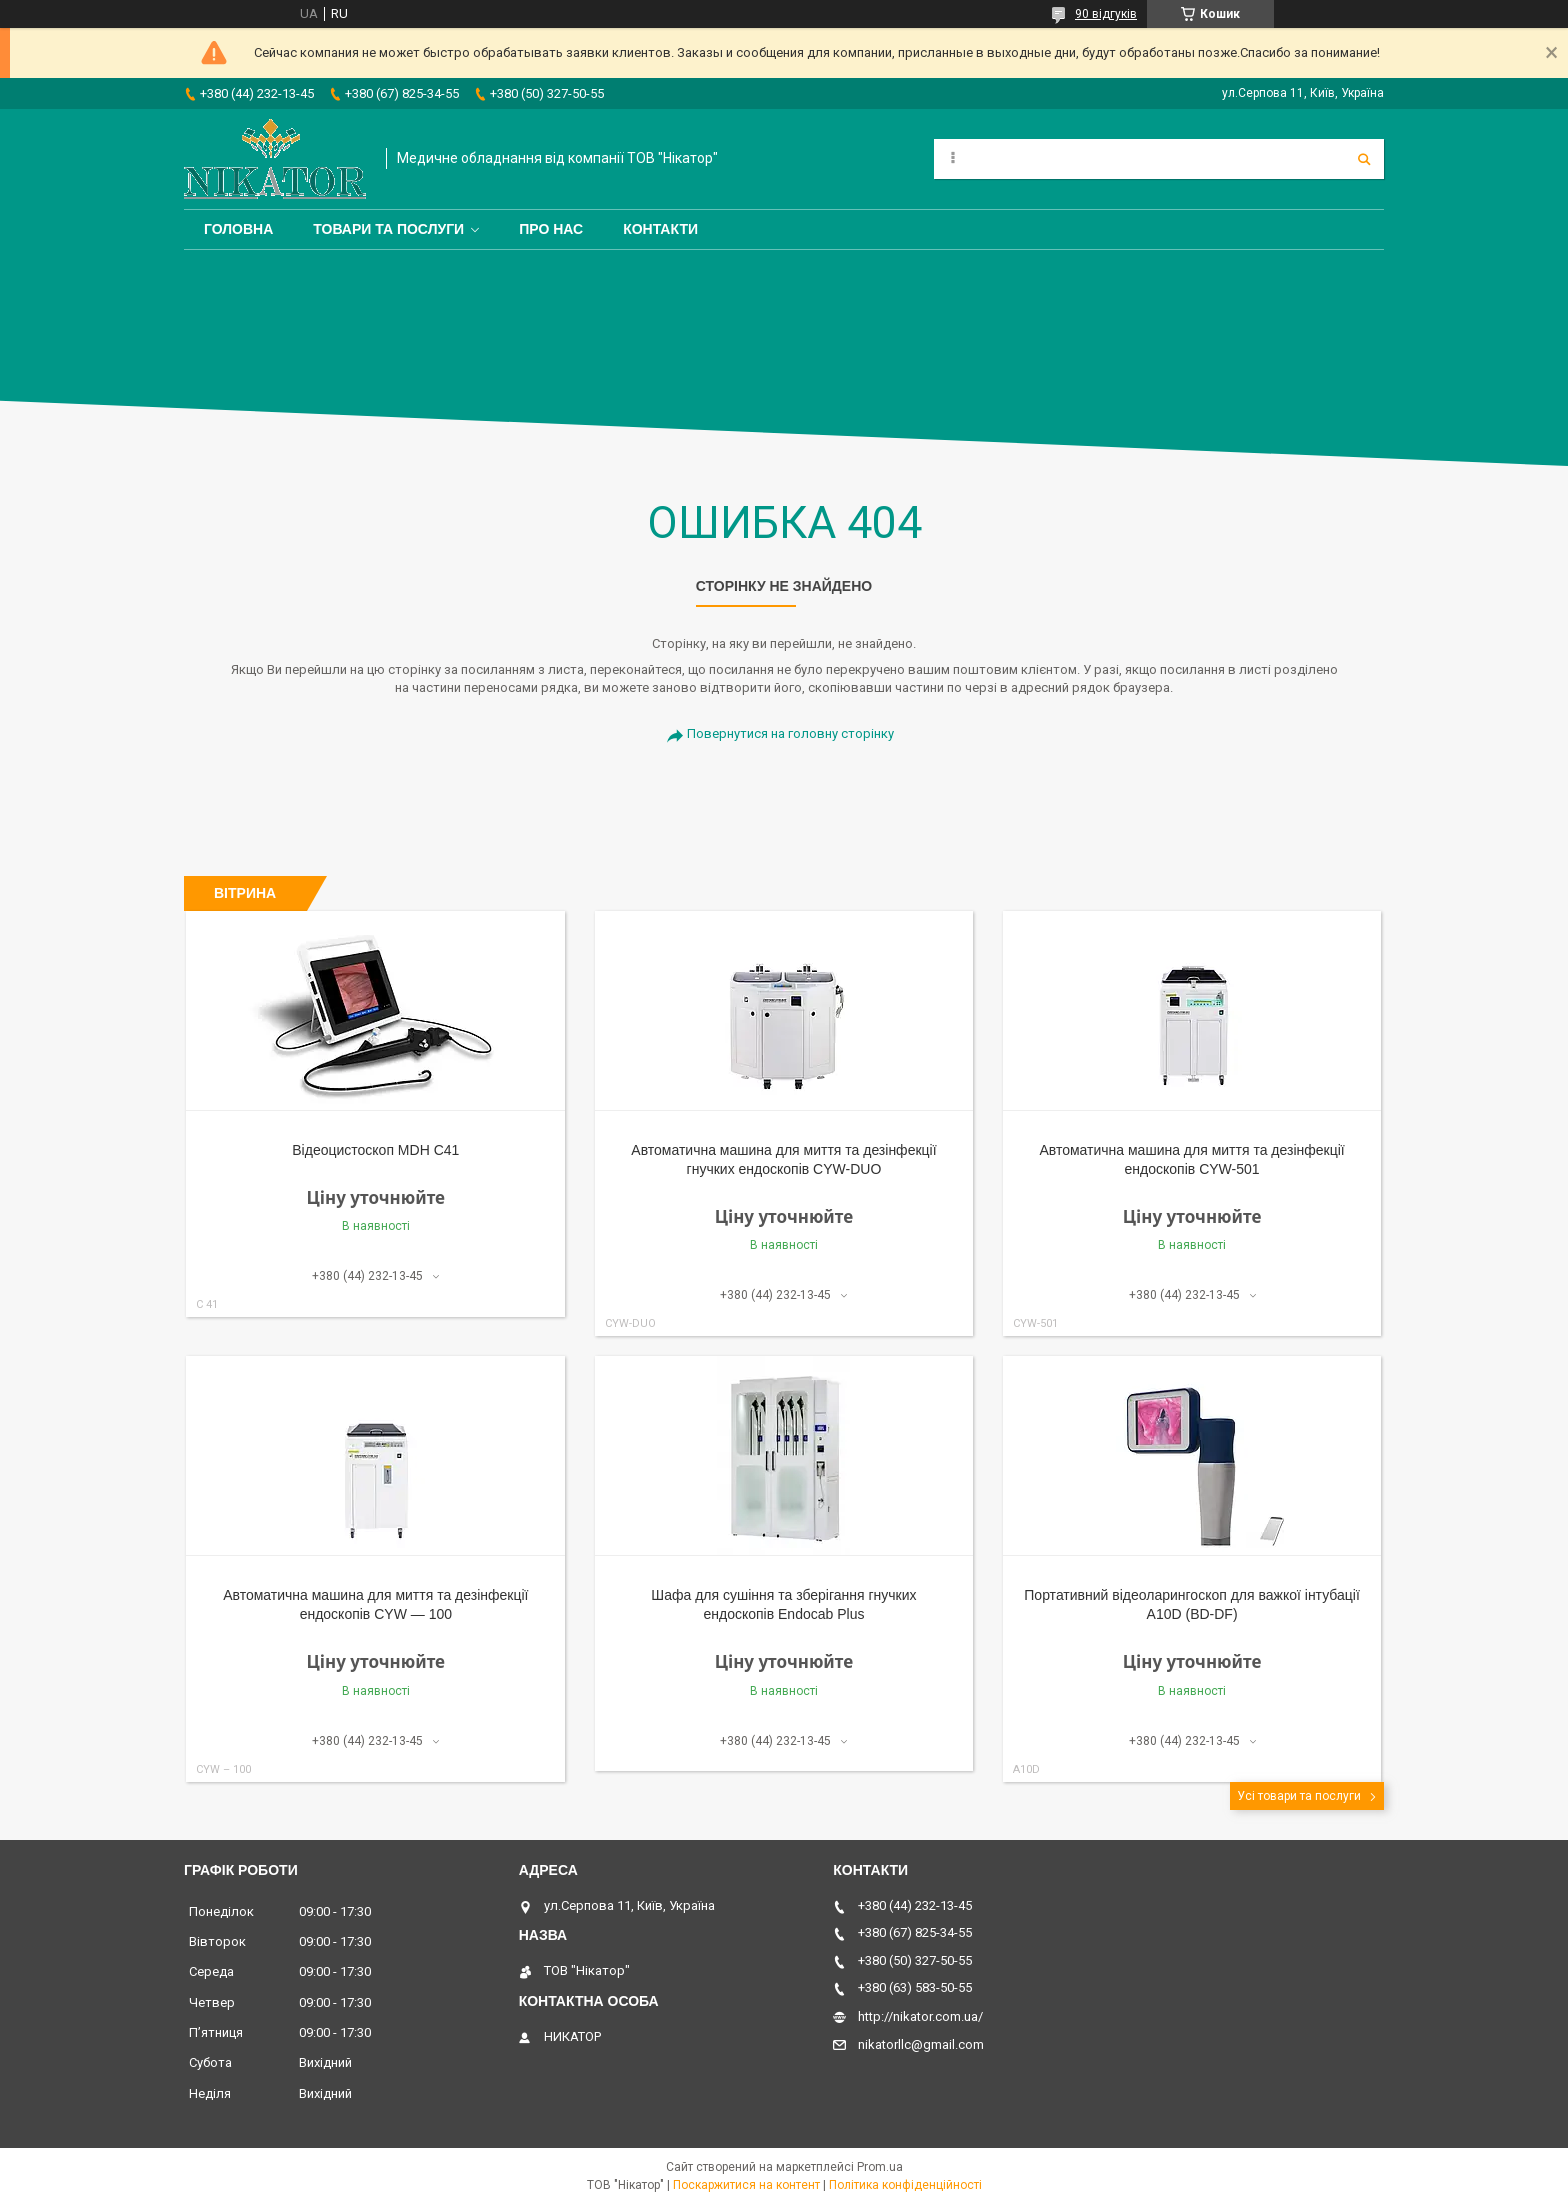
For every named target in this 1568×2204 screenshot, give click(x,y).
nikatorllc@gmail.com (921, 2044)
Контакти (660, 229)
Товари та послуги (388, 229)
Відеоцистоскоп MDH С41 (375, 1150)
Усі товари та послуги (1299, 1796)
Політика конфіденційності (905, 2185)
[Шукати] (1364, 159)
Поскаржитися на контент (746, 2185)
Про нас (551, 229)
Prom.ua (880, 2167)
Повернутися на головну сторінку (790, 733)
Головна (238, 229)
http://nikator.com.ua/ (920, 2016)
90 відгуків (1106, 14)
